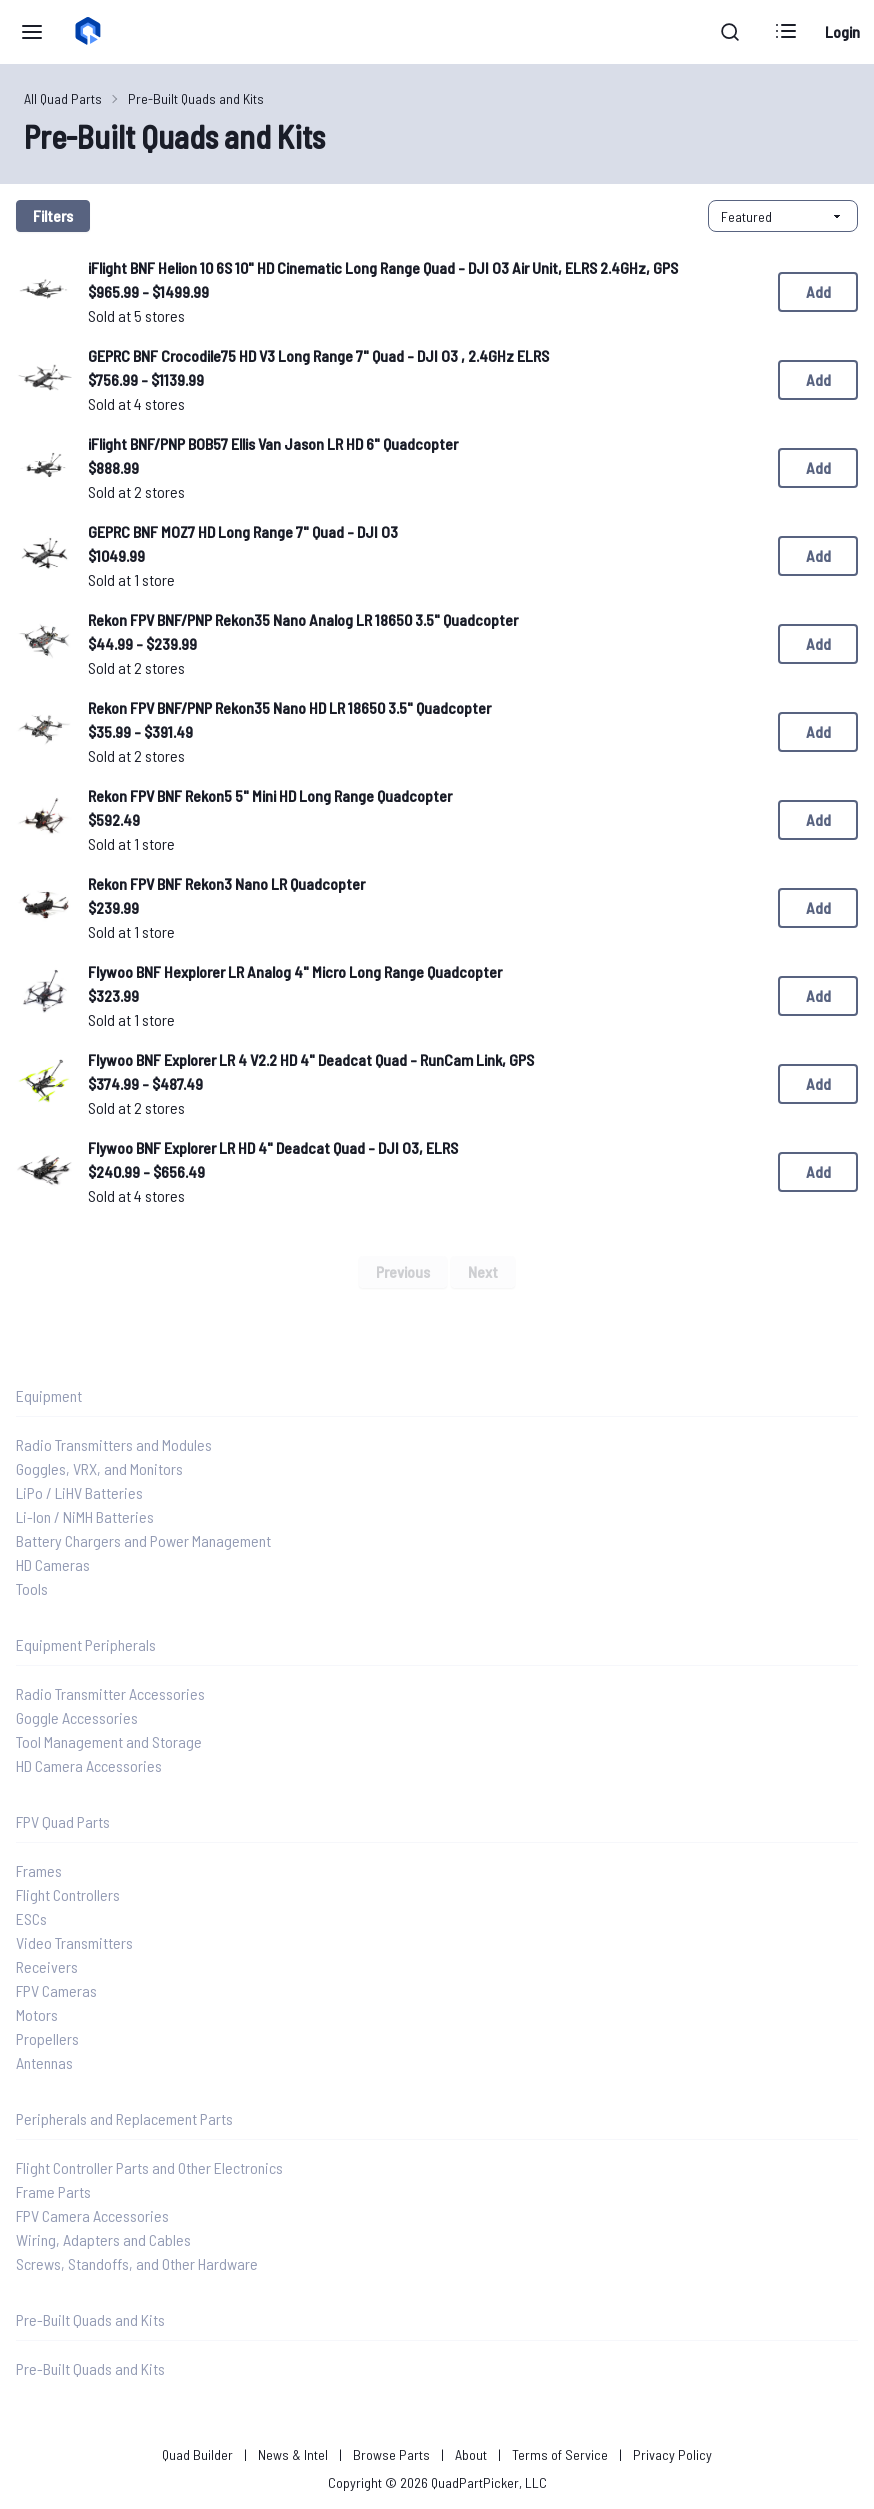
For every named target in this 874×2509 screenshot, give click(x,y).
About (471, 2454)
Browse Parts (391, 2454)
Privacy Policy (672, 2454)
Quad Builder (197, 2454)
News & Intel (293, 2454)
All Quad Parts (63, 98)
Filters (53, 215)
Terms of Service (560, 2454)
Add (818, 291)
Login (842, 31)
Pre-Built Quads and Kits (196, 98)
